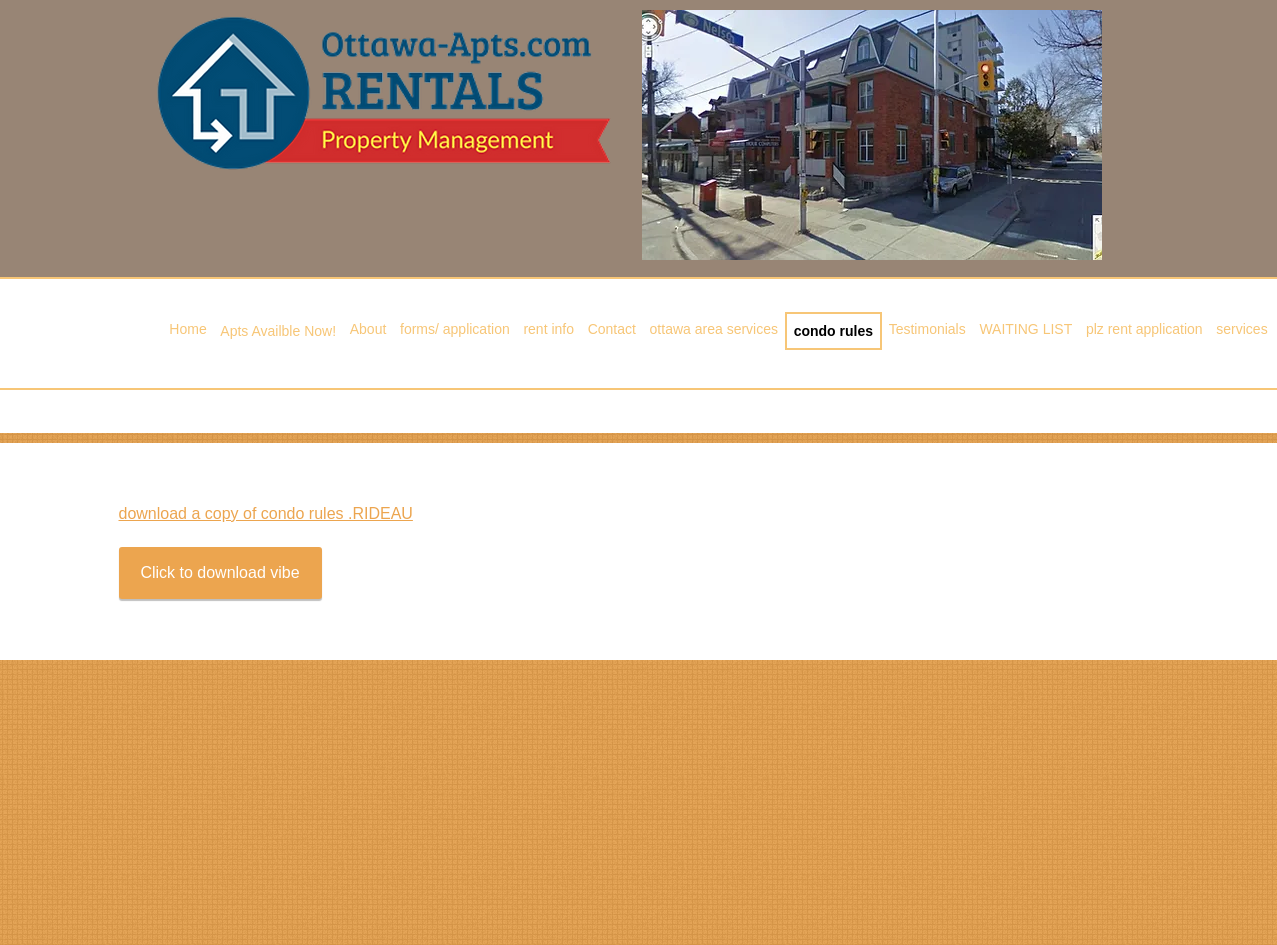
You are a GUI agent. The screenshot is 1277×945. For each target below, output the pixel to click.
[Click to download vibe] (220, 573)
